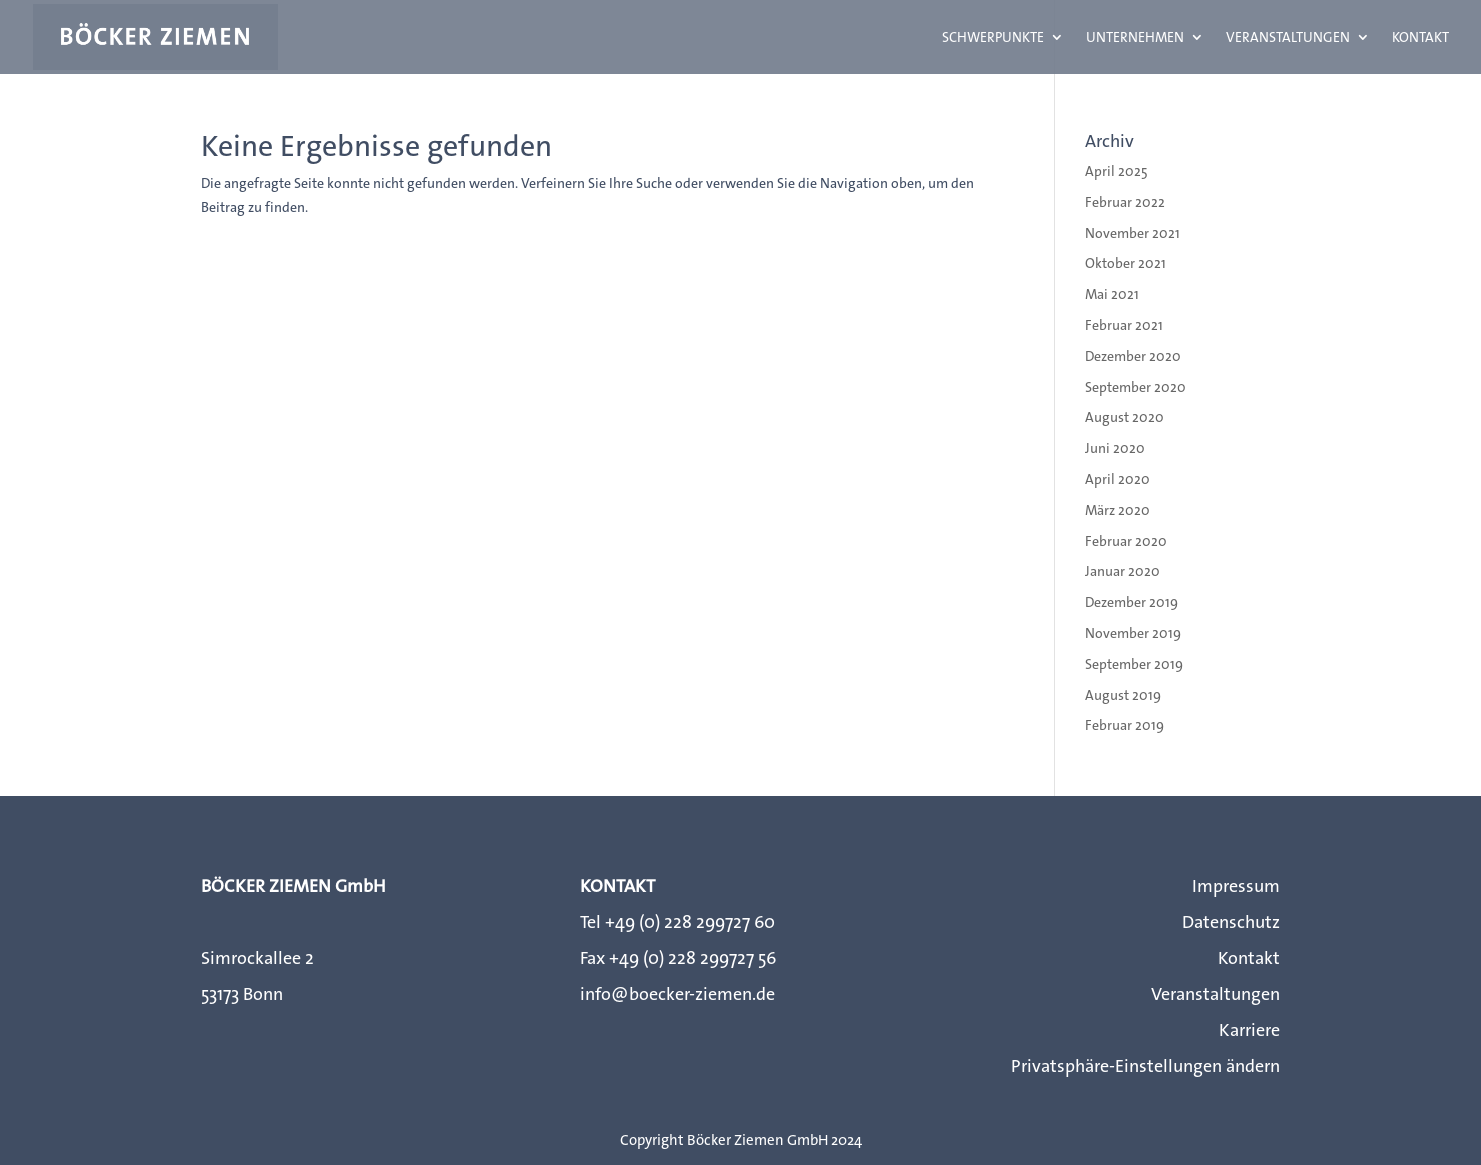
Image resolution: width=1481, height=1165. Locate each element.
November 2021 (1132, 233)
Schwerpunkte (993, 38)
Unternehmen (1135, 38)
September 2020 (1135, 387)
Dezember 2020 (1133, 356)
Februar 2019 (1124, 725)
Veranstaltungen (1288, 38)
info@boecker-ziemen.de (677, 994)
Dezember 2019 (1131, 602)
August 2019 (1123, 695)
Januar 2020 (1122, 571)
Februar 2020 (1126, 541)
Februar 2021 (1124, 325)
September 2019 (1134, 664)
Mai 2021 (1112, 294)
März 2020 (1117, 510)
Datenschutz (1231, 922)
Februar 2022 (1125, 202)
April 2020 (1117, 479)
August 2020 (1124, 417)
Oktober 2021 (1125, 263)
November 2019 (1133, 633)
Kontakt (1420, 38)
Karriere (1249, 1030)
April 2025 (1116, 171)
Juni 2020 (1115, 448)
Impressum (1236, 886)
